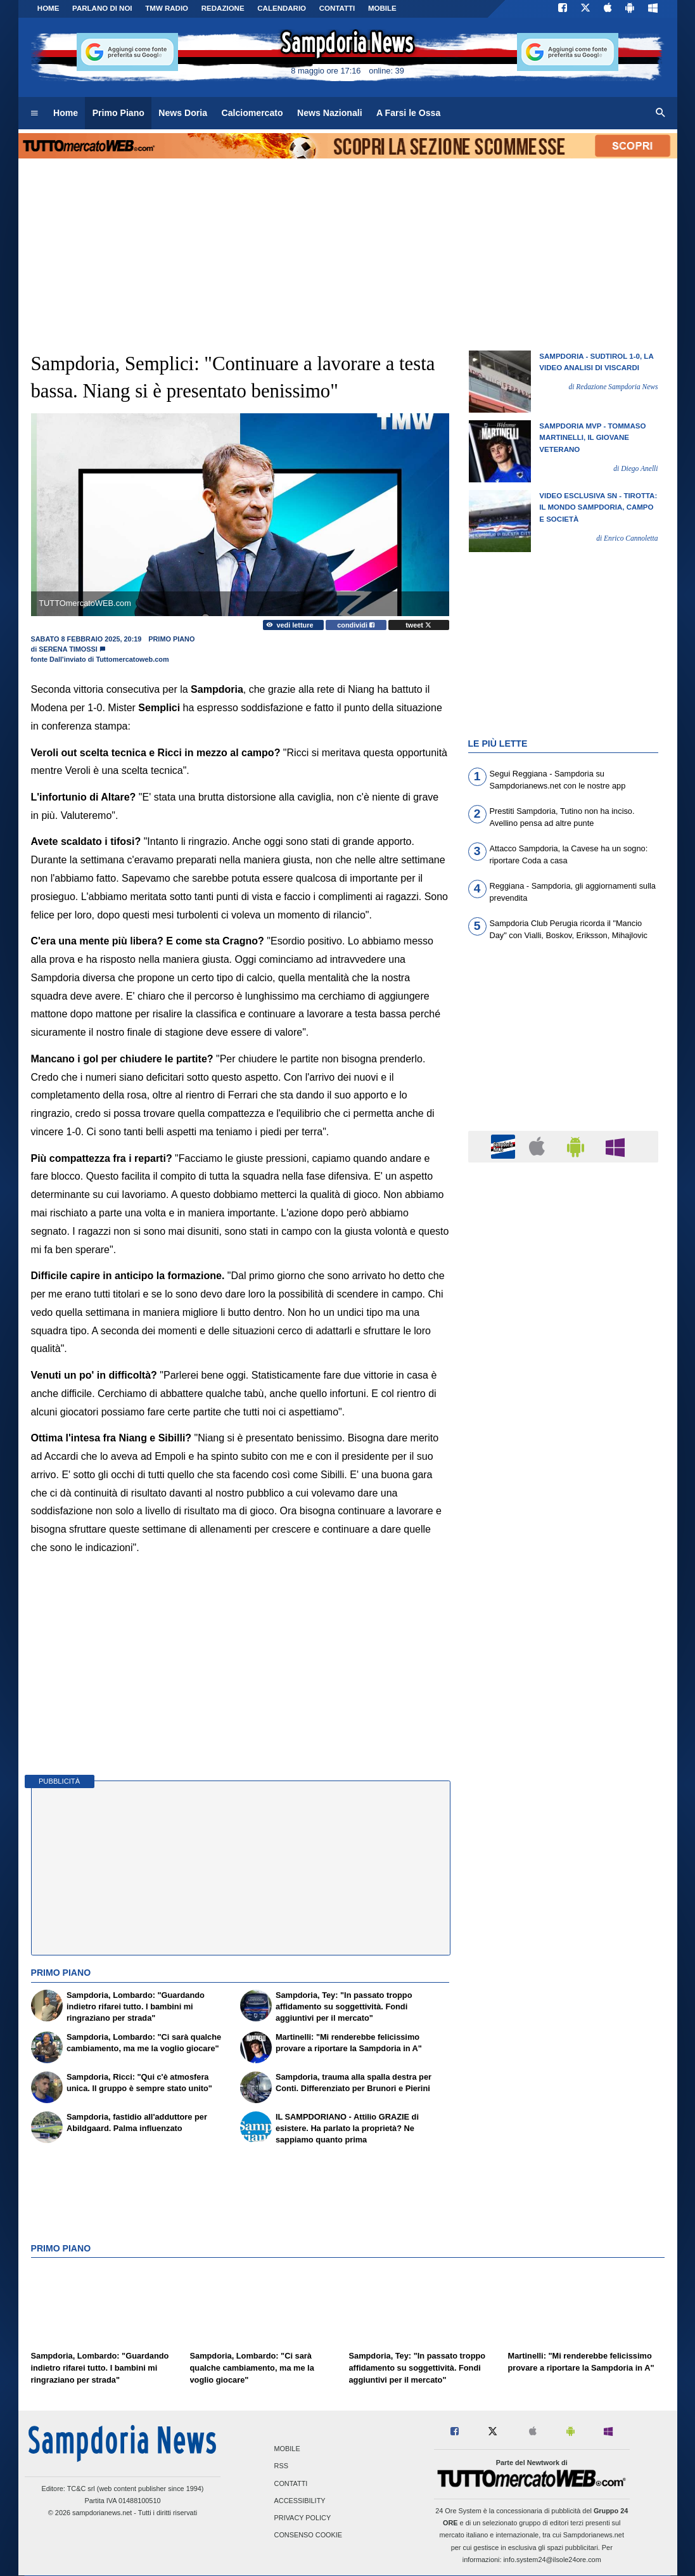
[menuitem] (34, 113)
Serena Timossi (68, 649)
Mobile (287, 2449)
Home (48, 8)
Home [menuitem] (65, 113)
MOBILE (382, 8)
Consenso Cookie (308, 2535)
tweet (418, 625)
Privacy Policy (302, 2517)
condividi (355, 625)
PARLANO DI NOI (102, 8)
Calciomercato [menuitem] (252, 113)
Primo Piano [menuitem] (118, 113)
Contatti (291, 2483)
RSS (281, 2466)
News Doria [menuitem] (182, 113)
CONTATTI (337, 8)
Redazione (223, 8)
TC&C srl (81, 2488)
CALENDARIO (281, 8)
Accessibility (300, 2500)
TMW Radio (166, 8)
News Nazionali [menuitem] (329, 113)
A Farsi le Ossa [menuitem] (408, 113)
